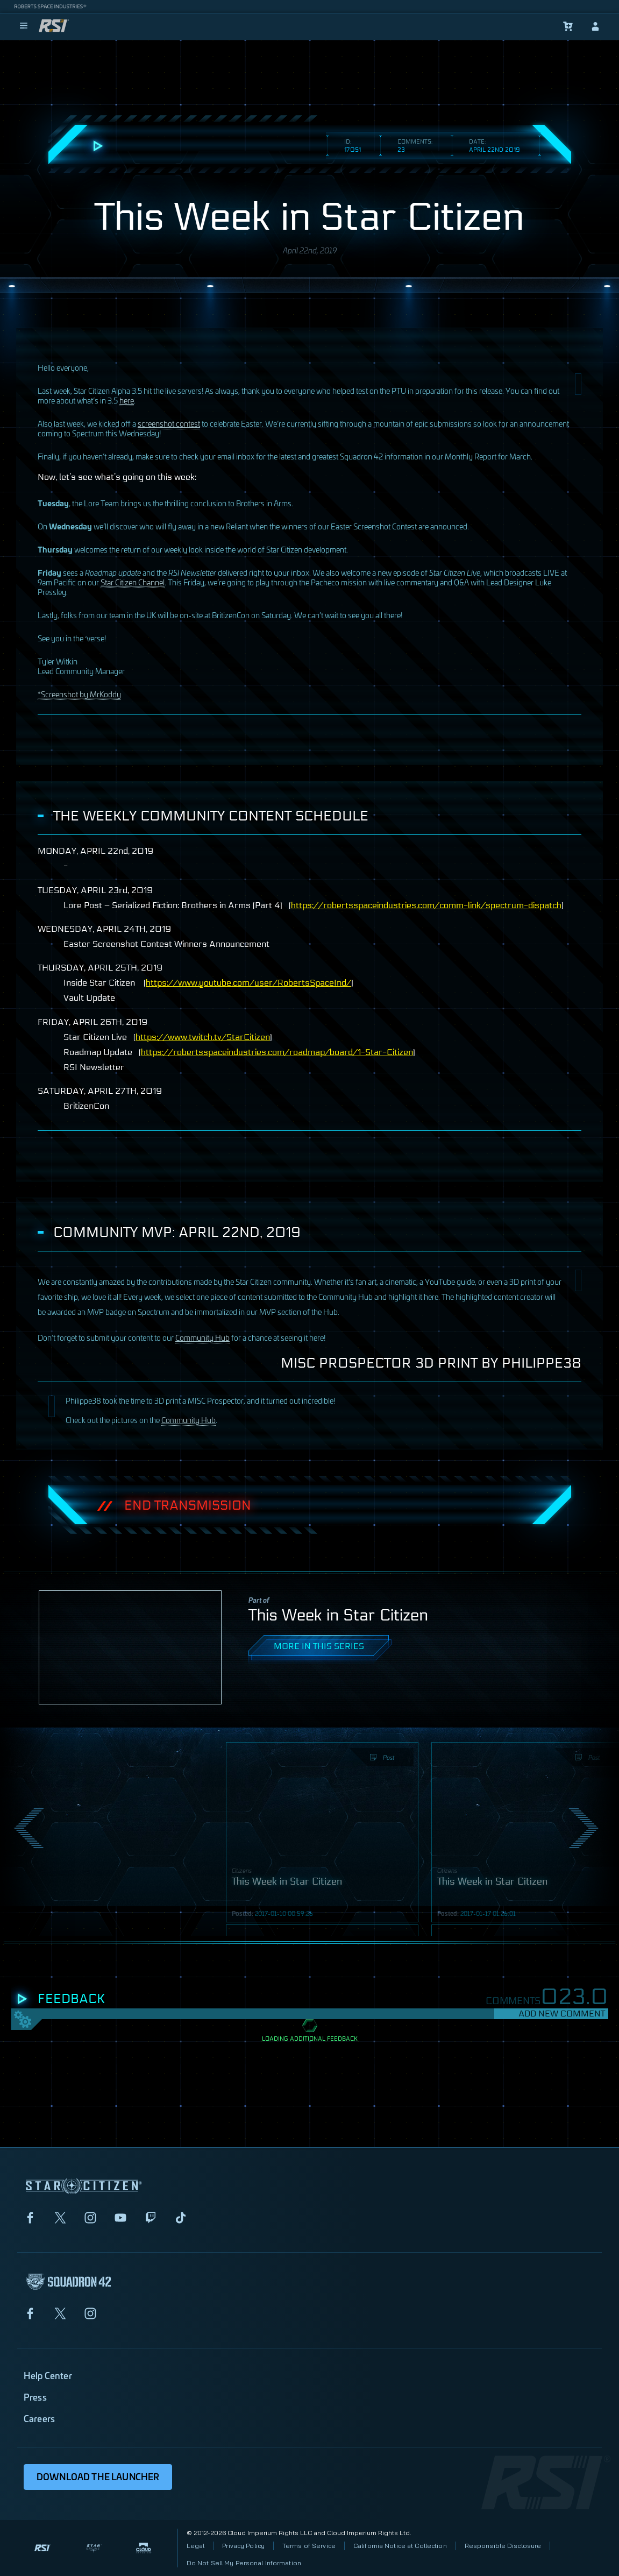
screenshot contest (169, 423)
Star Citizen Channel (133, 582)
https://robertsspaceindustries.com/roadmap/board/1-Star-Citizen (277, 1052)
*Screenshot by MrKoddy (79, 693)
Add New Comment (561, 2013)
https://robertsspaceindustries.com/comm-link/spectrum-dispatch (426, 905)
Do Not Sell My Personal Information (244, 2563)
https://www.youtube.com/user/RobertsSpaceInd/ (248, 983)
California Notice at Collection (400, 2546)
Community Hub (202, 1337)
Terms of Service (309, 2546)
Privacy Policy (243, 2546)
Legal (196, 2546)
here (126, 400)
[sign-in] (595, 26)
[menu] (23, 26)
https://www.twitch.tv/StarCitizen (203, 1037)
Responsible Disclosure (503, 2546)
